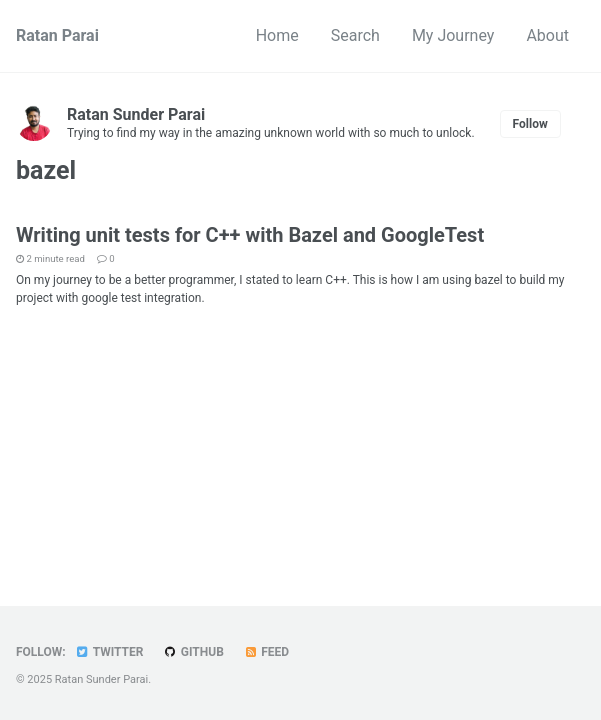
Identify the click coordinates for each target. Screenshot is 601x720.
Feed (266, 652)
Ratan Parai (57, 35)
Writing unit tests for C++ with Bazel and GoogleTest (250, 235)
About (547, 35)
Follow (530, 124)
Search (355, 35)
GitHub (192, 652)
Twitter (109, 652)
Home (277, 35)
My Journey (453, 35)
